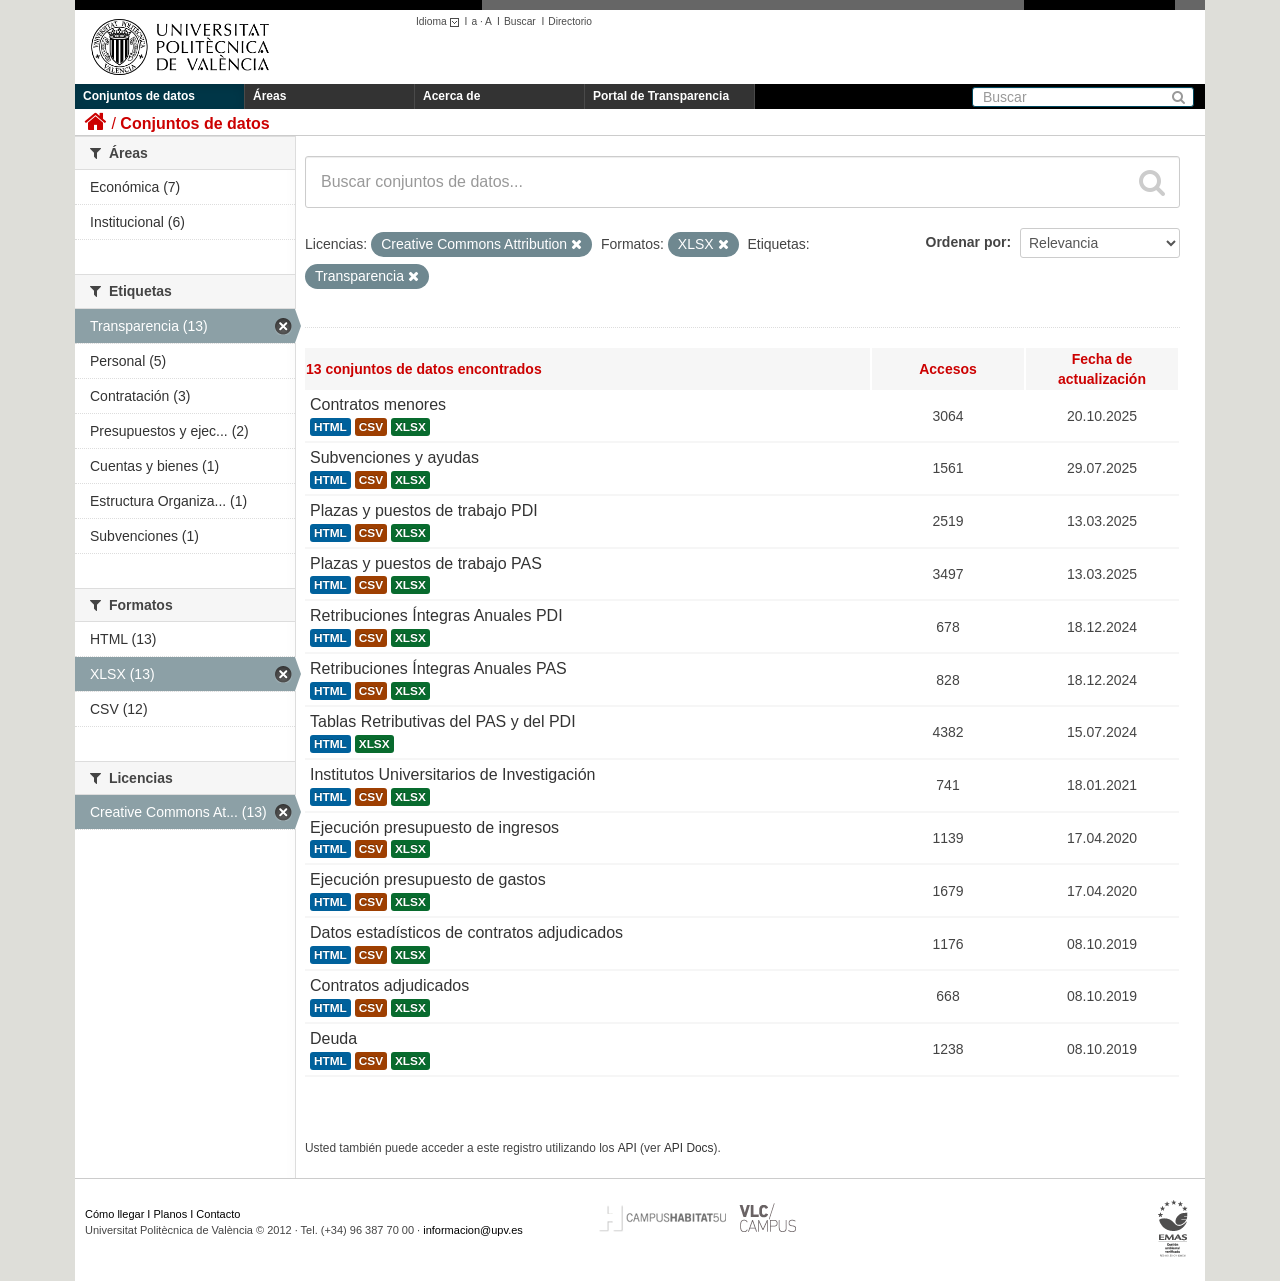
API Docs (689, 1148)
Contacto (218, 1214)
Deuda (333, 1038)
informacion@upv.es (473, 1230)
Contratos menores (378, 404)
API (627, 1148)
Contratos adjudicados (389, 985)
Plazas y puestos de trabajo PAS (426, 563)
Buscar (520, 21)
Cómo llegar (114, 1214)
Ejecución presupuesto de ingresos (434, 827)
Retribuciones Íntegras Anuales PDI (436, 615)
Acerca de (451, 96)
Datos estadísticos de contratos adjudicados (466, 932)
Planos (171, 1214)
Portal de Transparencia (661, 96)
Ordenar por (966, 242)
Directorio (570, 21)
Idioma (440, 21)
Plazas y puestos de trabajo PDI (424, 510)
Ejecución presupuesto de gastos (428, 879)
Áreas (269, 96)
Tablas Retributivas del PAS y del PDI (443, 721)
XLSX (410, 427)
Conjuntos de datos (139, 96)
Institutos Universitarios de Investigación (452, 774)
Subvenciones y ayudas (394, 457)
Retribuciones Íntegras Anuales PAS (438, 668)
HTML (330, 427)
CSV (371, 427)
